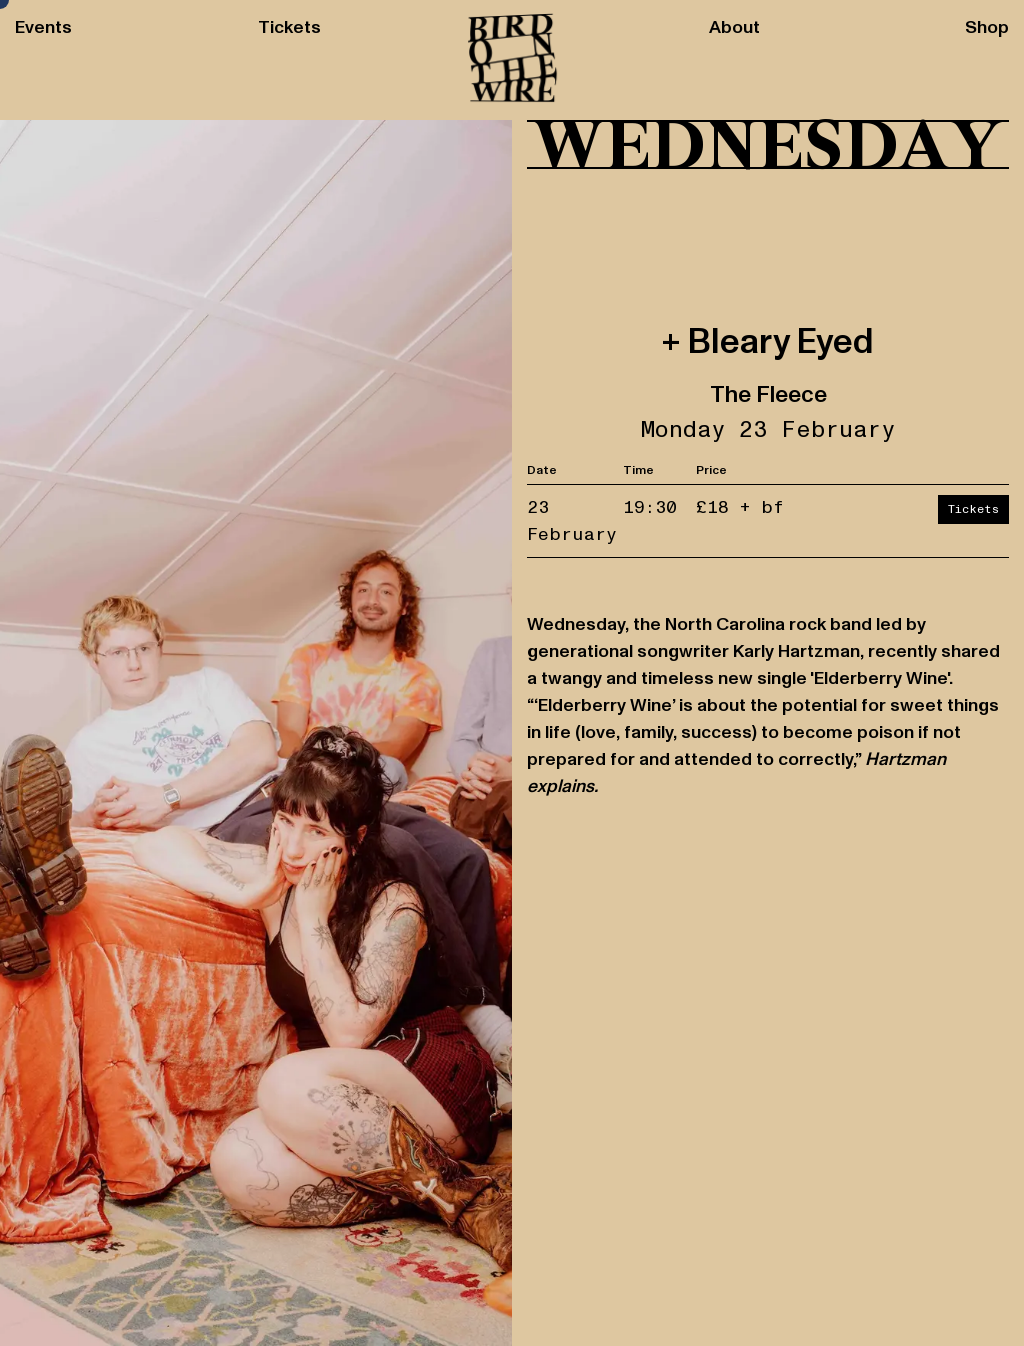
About (734, 28)
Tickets (289, 28)
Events (43, 28)
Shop (987, 28)
